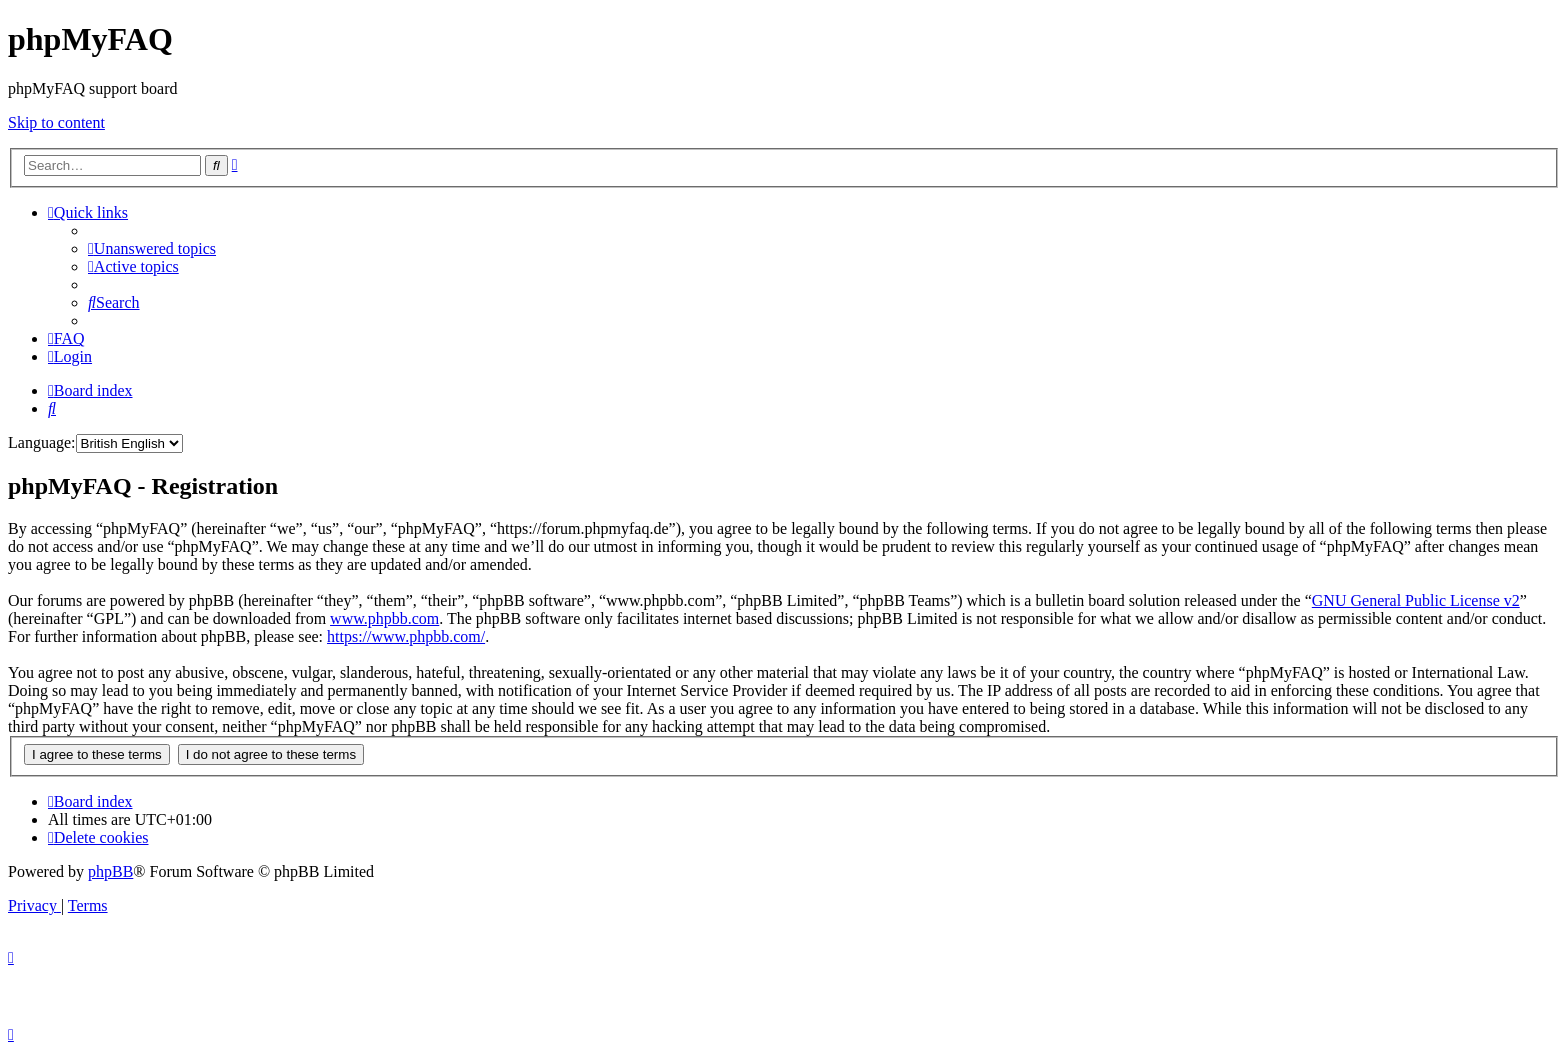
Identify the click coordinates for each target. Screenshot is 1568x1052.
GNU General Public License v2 (1416, 600)
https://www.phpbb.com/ (406, 636)
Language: (42, 442)
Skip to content (56, 122)
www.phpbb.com (384, 618)
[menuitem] (152, 248)
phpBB (110, 871)
